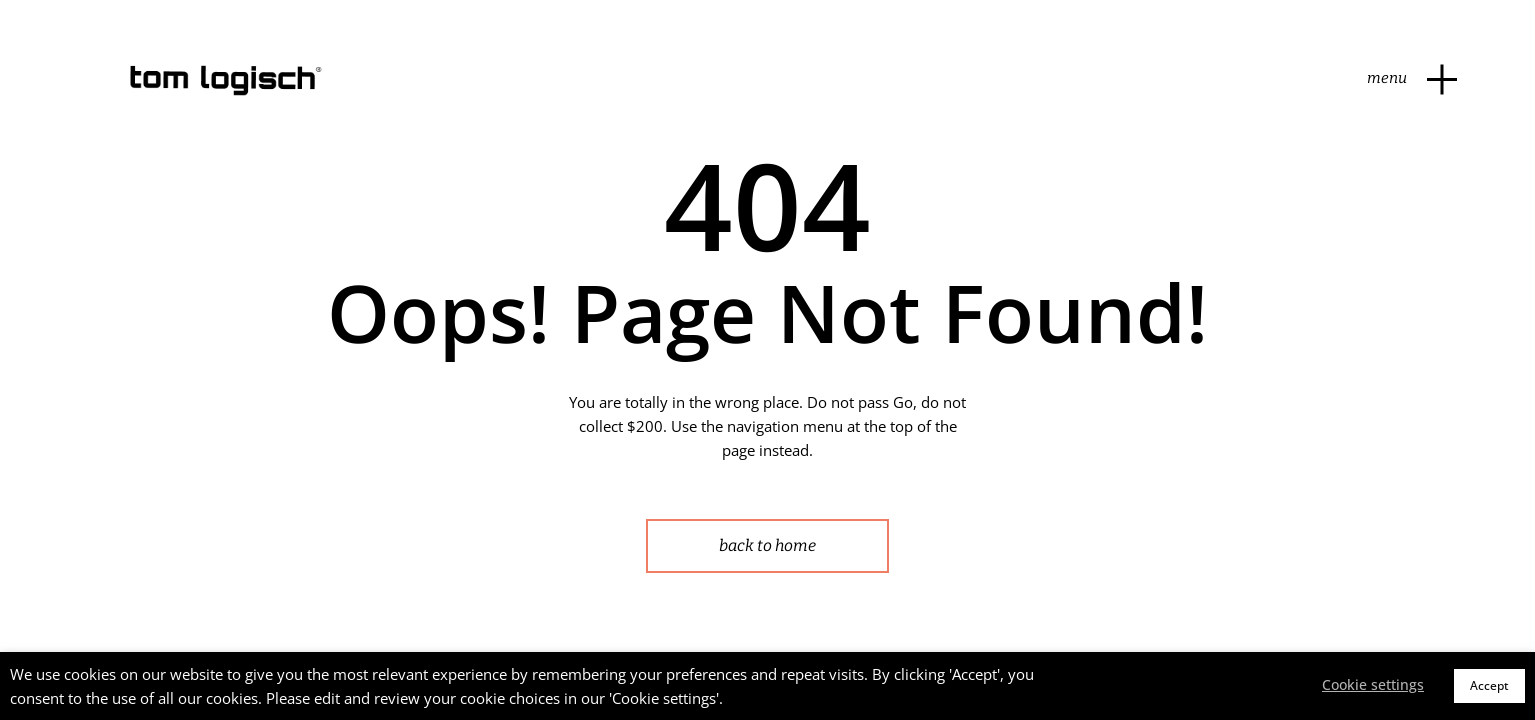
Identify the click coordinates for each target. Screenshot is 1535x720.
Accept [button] (1489, 685)
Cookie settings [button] (1373, 684)
